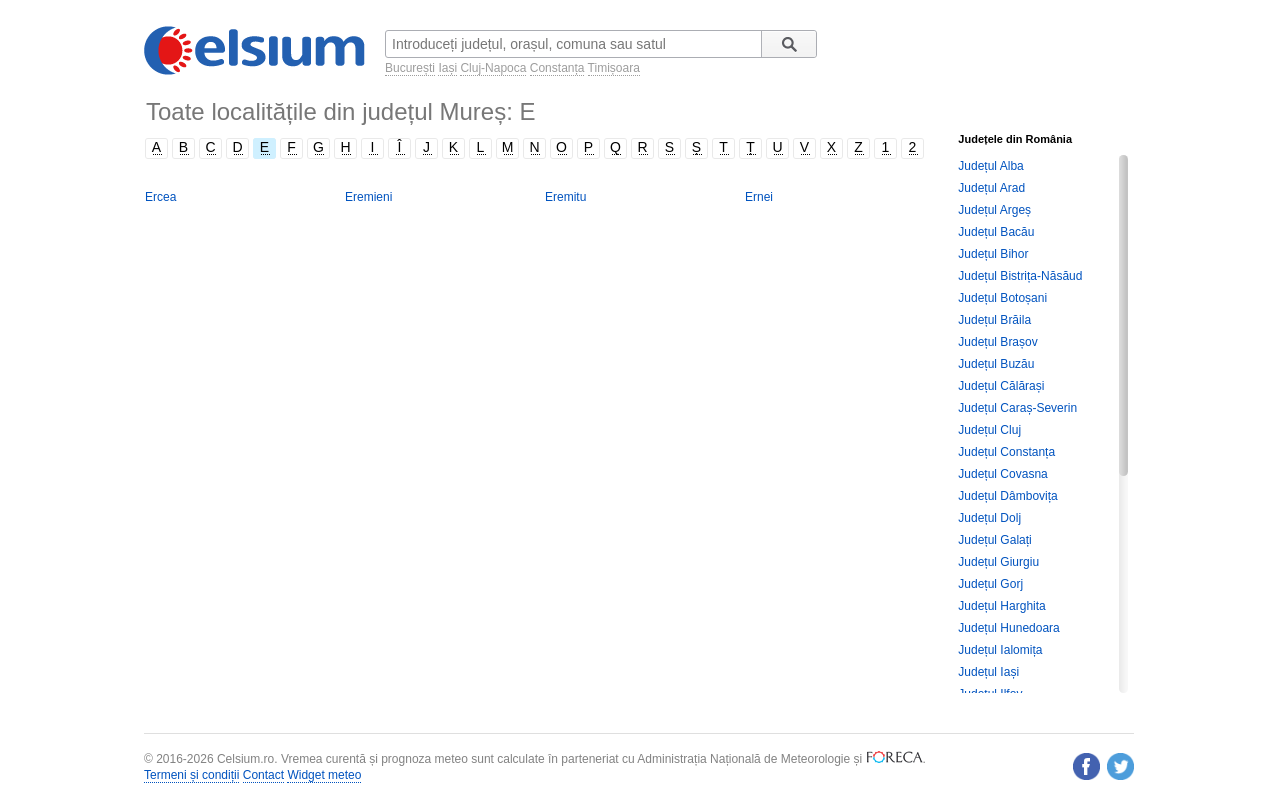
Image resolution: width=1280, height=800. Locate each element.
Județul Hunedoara (1008, 628)
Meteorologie (815, 759)
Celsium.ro (245, 759)
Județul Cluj (989, 430)
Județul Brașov (997, 342)
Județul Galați (994, 540)
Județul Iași (988, 672)
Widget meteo (324, 775)
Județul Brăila (994, 320)
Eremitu (565, 197)
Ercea (160, 197)
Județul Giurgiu (998, 562)
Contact (263, 775)
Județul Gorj (990, 584)
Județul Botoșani (1002, 298)
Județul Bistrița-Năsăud (1020, 276)
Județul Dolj (989, 518)
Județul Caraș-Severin (1017, 408)
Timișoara (614, 68)
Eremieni (368, 197)
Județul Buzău (996, 364)
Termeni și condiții (191, 775)
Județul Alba (990, 166)
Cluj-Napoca (493, 68)
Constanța (557, 68)
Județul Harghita (1001, 606)
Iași (447, 68)
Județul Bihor (993, 254)
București (410, 68)
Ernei (759, 197)
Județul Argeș (994, 210)
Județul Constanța (1006, 452)
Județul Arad (991, 188)
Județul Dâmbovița (1007, 496)
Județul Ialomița (1000, 650)
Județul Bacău (996, 232)
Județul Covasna (1002, 474)
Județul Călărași (1001, 386)
